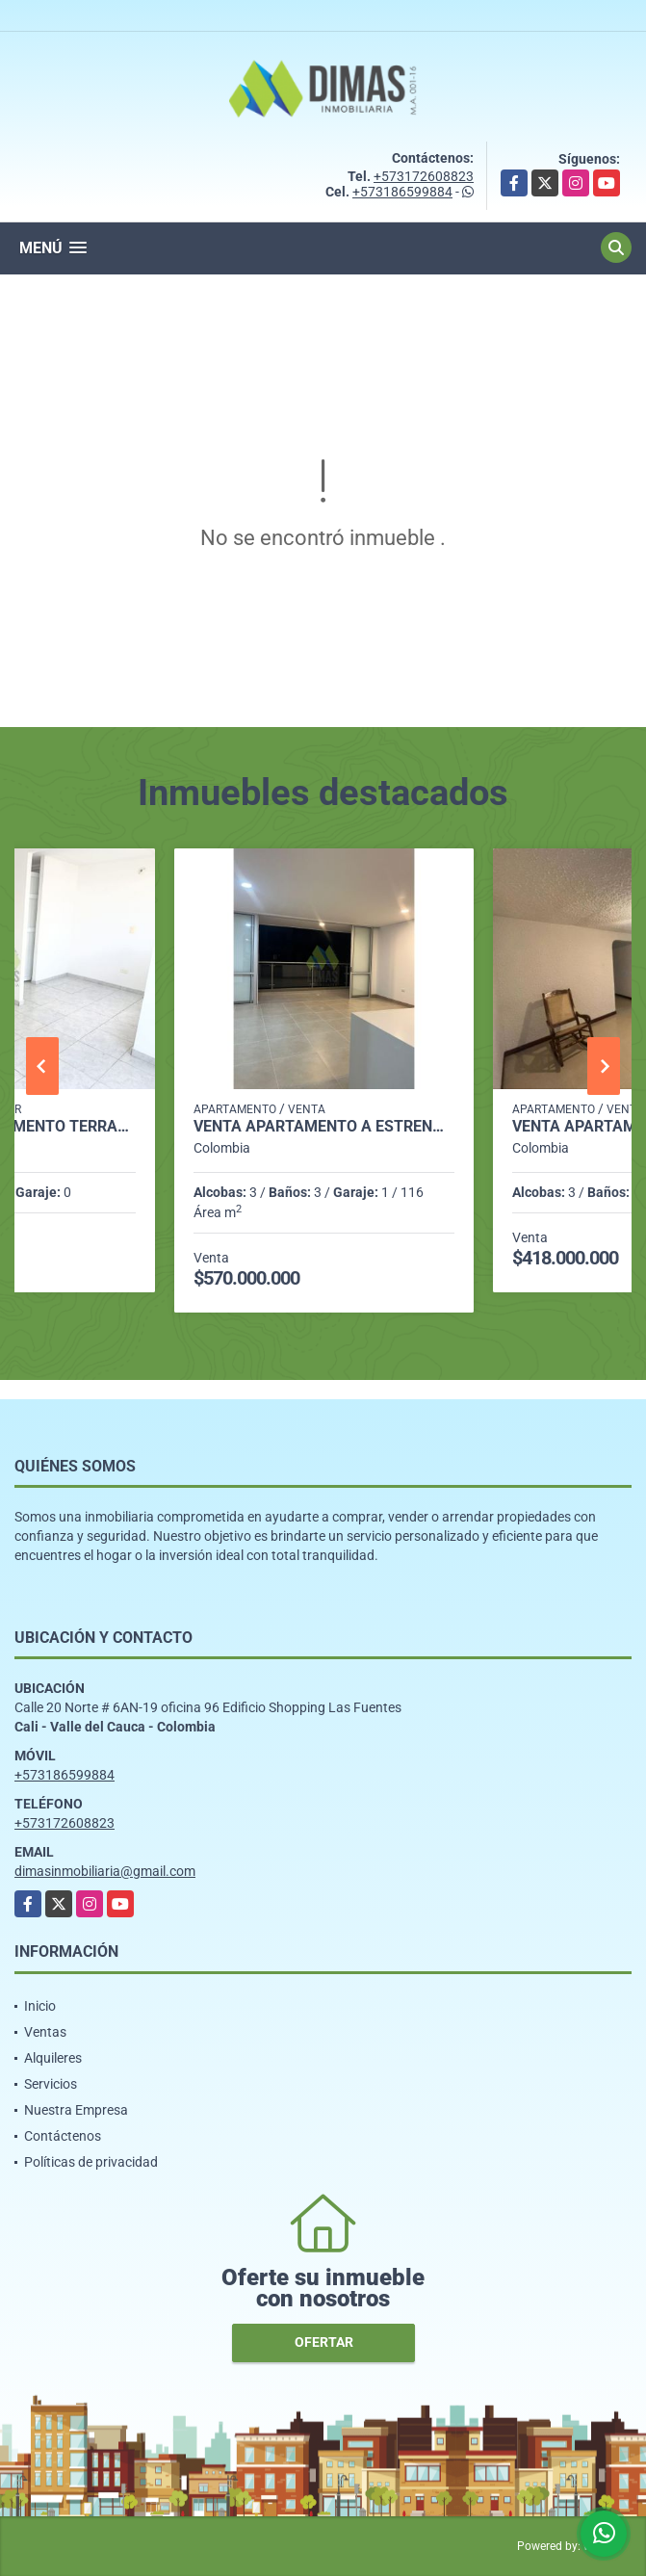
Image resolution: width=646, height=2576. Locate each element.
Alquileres (53, 2058)
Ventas (45, 2032)
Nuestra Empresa (76, 2110)
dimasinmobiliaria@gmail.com (104, 1871)
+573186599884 (402, 191)
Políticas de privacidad (91, 2162)
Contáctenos (62, 2136)
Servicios (50, 2084)
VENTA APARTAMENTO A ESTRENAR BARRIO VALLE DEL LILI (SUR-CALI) (324, 1126)
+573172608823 (424, 176)
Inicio (40, 2006)
